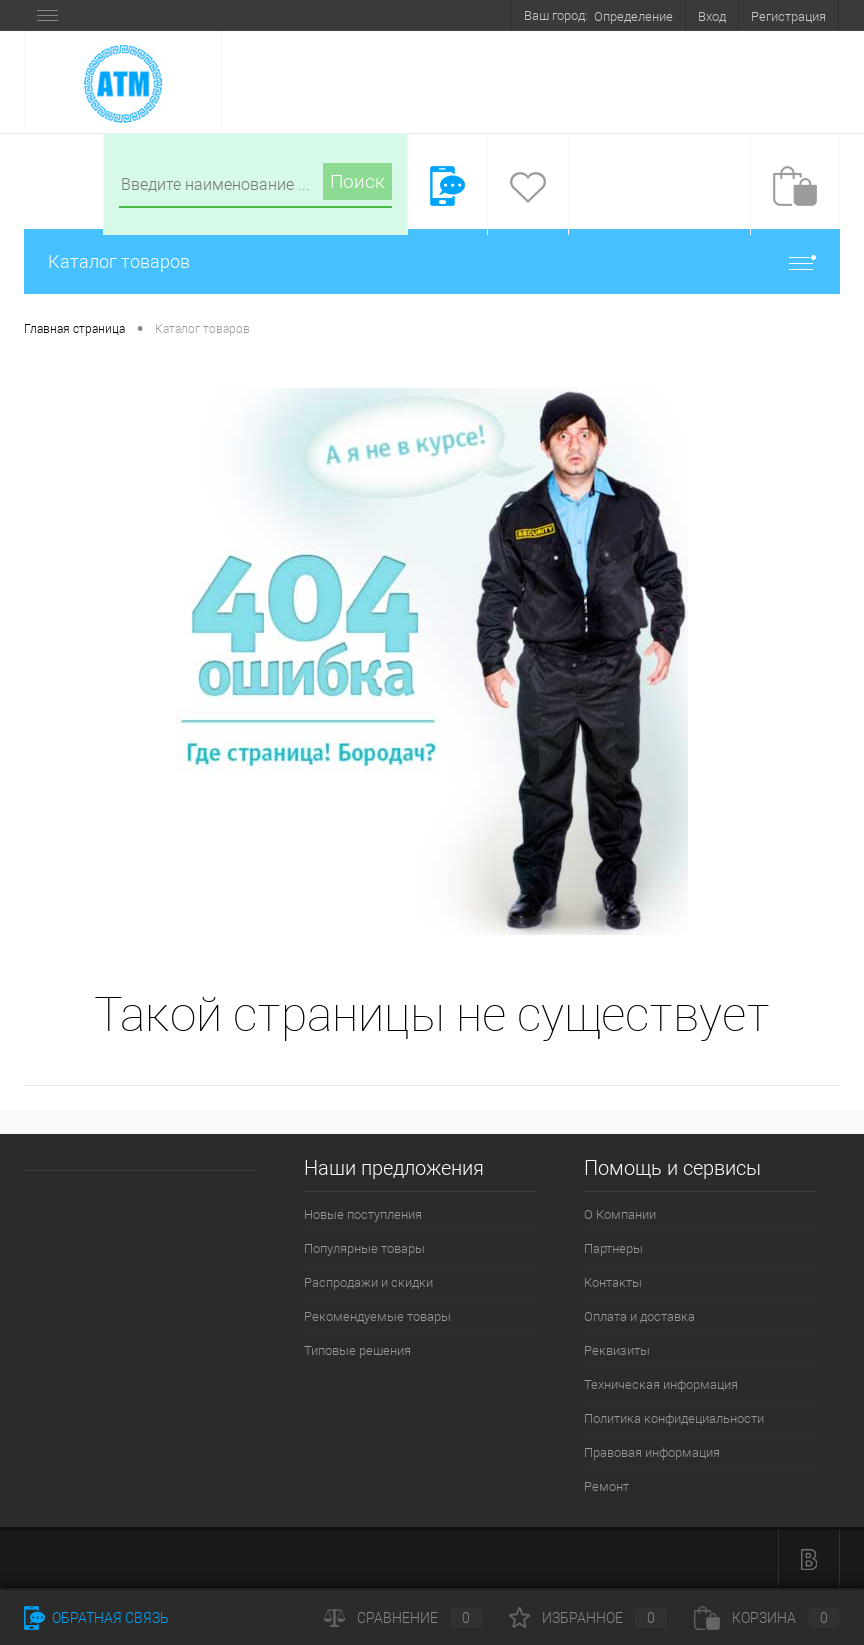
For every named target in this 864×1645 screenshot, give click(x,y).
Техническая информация (661, 1384)
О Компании (620, 1214)
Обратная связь (96, 1618)
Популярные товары (364, 1248)
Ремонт (606, 1486)
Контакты (613, 1282)
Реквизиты (617, 1350)
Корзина (767, 1618)
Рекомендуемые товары (377, 1316)
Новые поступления (363, 1214)
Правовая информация (652, 1452)
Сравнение (403, 1618)
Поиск (357, 181)
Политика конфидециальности (674, 1418)
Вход (712, 16)
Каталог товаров (432, 261)
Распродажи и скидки (368, 1282)
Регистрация (788, 16)
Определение (633, 16)
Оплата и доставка (639, 1316)
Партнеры (613, 1248)
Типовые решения (357, 1350)
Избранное (588, 1618)
